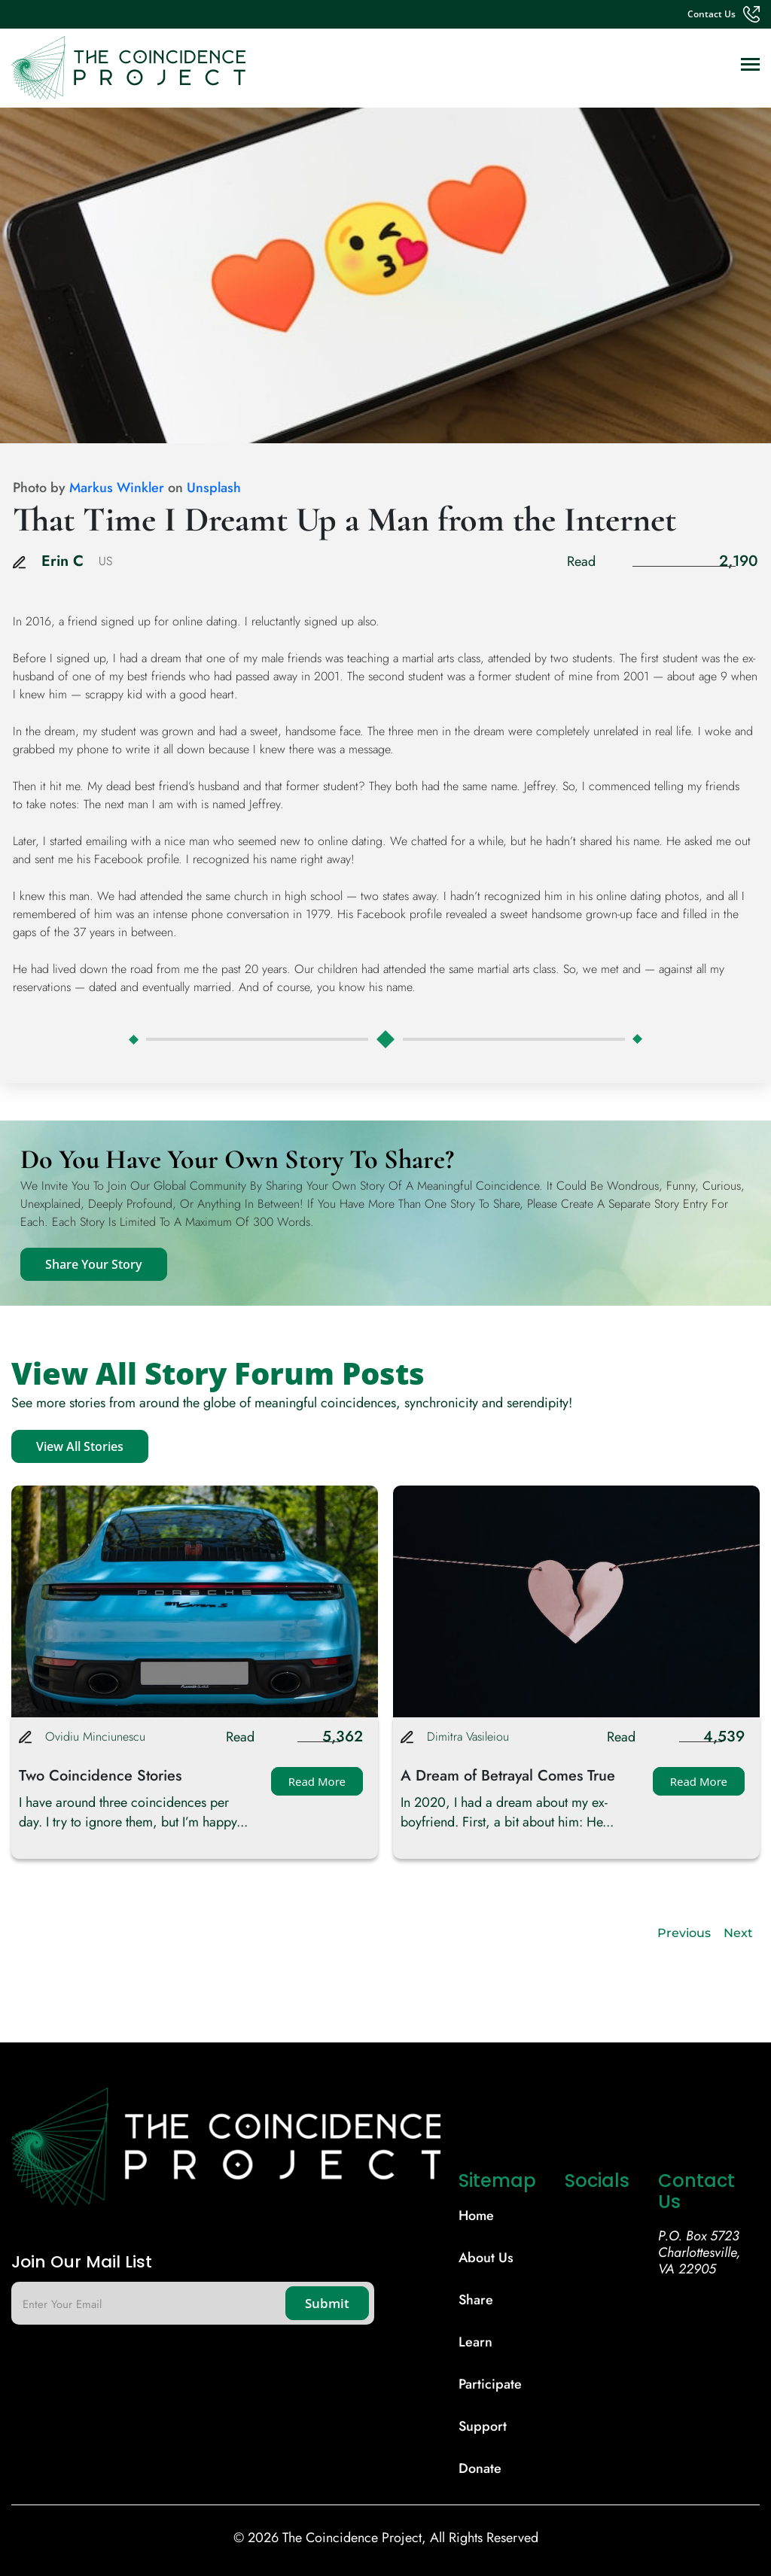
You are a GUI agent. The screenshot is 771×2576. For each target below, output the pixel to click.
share (476, 2300)
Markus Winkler (116, 487)
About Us (486, 2257)
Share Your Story (93, 1264)
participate (490, 2384)
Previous (684, 1933)
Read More (317, 1781)
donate (480, 2468)
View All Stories (79, 1446)
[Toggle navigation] (750, 66)
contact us (711, 14)
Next (738, 1933)
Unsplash (214, 487)
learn (475, 2342)
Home (476, 2215)
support (483, 2426)
